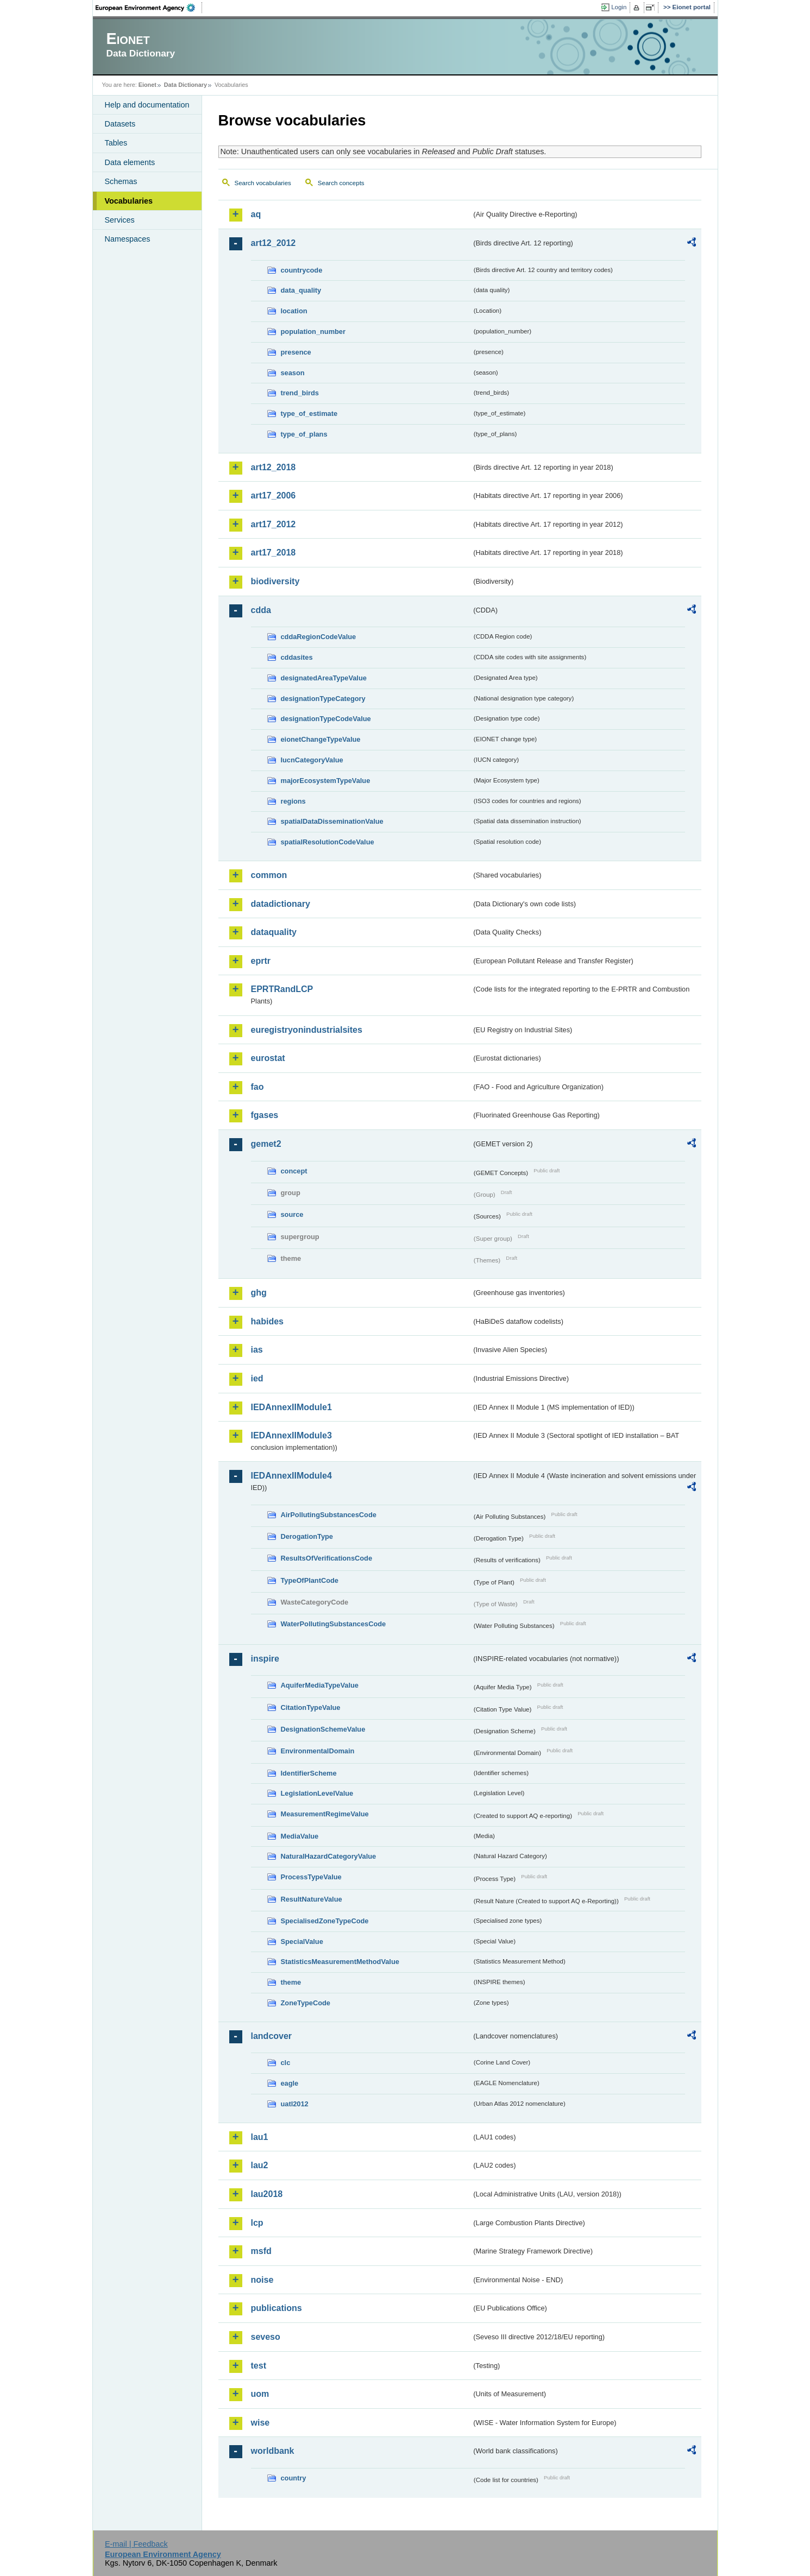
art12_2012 (273, 243)
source (292, 1214)
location (294, 311)
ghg (259, 1292)
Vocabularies (129, 201)
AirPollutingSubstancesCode (328, 1515)
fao (257, 1086)
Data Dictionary (185, 84)
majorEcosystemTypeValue (326, 780)
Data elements (130, 162)
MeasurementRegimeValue (325, 1814)
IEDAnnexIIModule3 (291, 1435)
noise (262, 2279)
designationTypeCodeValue (326, 719)
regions (293, 801)
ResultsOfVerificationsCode (327, 1558)
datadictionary (280, 903)
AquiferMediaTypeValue (320, 1685)
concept (294, 1171)
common (269, 875)
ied (257, 1378)
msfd (261, 2251)
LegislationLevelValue (317, 1793)
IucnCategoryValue (312, 760)
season (293, 373)
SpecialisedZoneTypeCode (325, 1921)
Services (120, 220)
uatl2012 (295, 2104)
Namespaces (127, 239)
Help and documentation (147, 104)
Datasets (120, 123)
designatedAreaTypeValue (324, 678)
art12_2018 (273, 467)
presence (296, 352)
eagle (290, 2083)
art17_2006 (273, 495)
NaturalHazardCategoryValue (328, 1856)
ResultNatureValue (311, 1899)
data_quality (301, 290)
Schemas (121, 181)
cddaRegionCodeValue (318, 637)
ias (257, 1349)
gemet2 (266, 1143)
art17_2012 (273, 524)
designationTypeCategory (323, 698)
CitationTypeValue (311, 1707)
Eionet (147, 84)
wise (260, 2422)
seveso (265, 2336)
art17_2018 (273, 552)
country (293, 2478)
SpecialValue (302, 1941)
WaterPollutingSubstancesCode (333, 1624)
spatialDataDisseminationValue (332, 821)
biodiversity (275, 581)
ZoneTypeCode (305, 2003)
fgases (265, 1115)
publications (276, 2308)
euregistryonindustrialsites (306, 1029)
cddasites (297, 657)
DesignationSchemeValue (323, 1729)
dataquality (274, 932)
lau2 (259, 2165)
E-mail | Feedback (136, 2544)
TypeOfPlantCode (309, 1580)
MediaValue (300, 1836)
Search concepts (341, 183)
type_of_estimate (309, 413)
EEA (149, 7)
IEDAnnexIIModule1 (291, 1407)
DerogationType (307, 1536)
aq (256, 214)
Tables (116, 142)
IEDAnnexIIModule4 (291, 1475)
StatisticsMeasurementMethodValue (340, 1962)
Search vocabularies (263, 183)
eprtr (261, 960)
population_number (313, 331)
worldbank (272, 2450)
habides (267, 1321)
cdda (261, 610)
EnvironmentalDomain (318, 1751)
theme (291, 1982)
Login (618, 7)
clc (286, 2063)
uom (260, 2393)
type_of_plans (304, 434)
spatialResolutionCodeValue (327, 842)
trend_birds (300, 393)
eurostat (268, 1058)
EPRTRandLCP (282, 989)
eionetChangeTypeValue (321, 739)
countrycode (302, 270)
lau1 (259, 2137)
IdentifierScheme (309, 1773)
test (258, 2365)
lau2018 (267, 2194)
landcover (271, 2036)
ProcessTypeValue (311, 1877)
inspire (265, 1658)
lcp (257, 2222)
